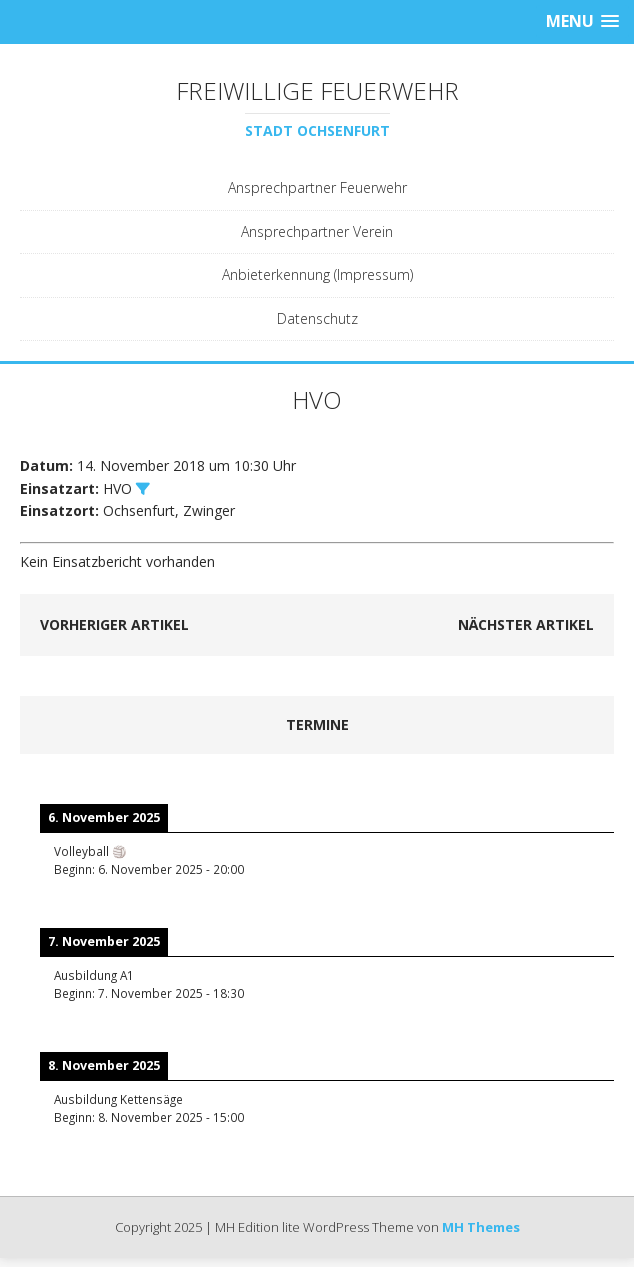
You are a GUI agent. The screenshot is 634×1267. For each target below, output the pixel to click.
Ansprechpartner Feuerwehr (317, 187)
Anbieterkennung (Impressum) (317, 274)
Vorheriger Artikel (114, 624)
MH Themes (481, 1227)
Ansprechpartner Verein (317, 231)
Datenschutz (317, 318)
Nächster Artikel (526, 624)
